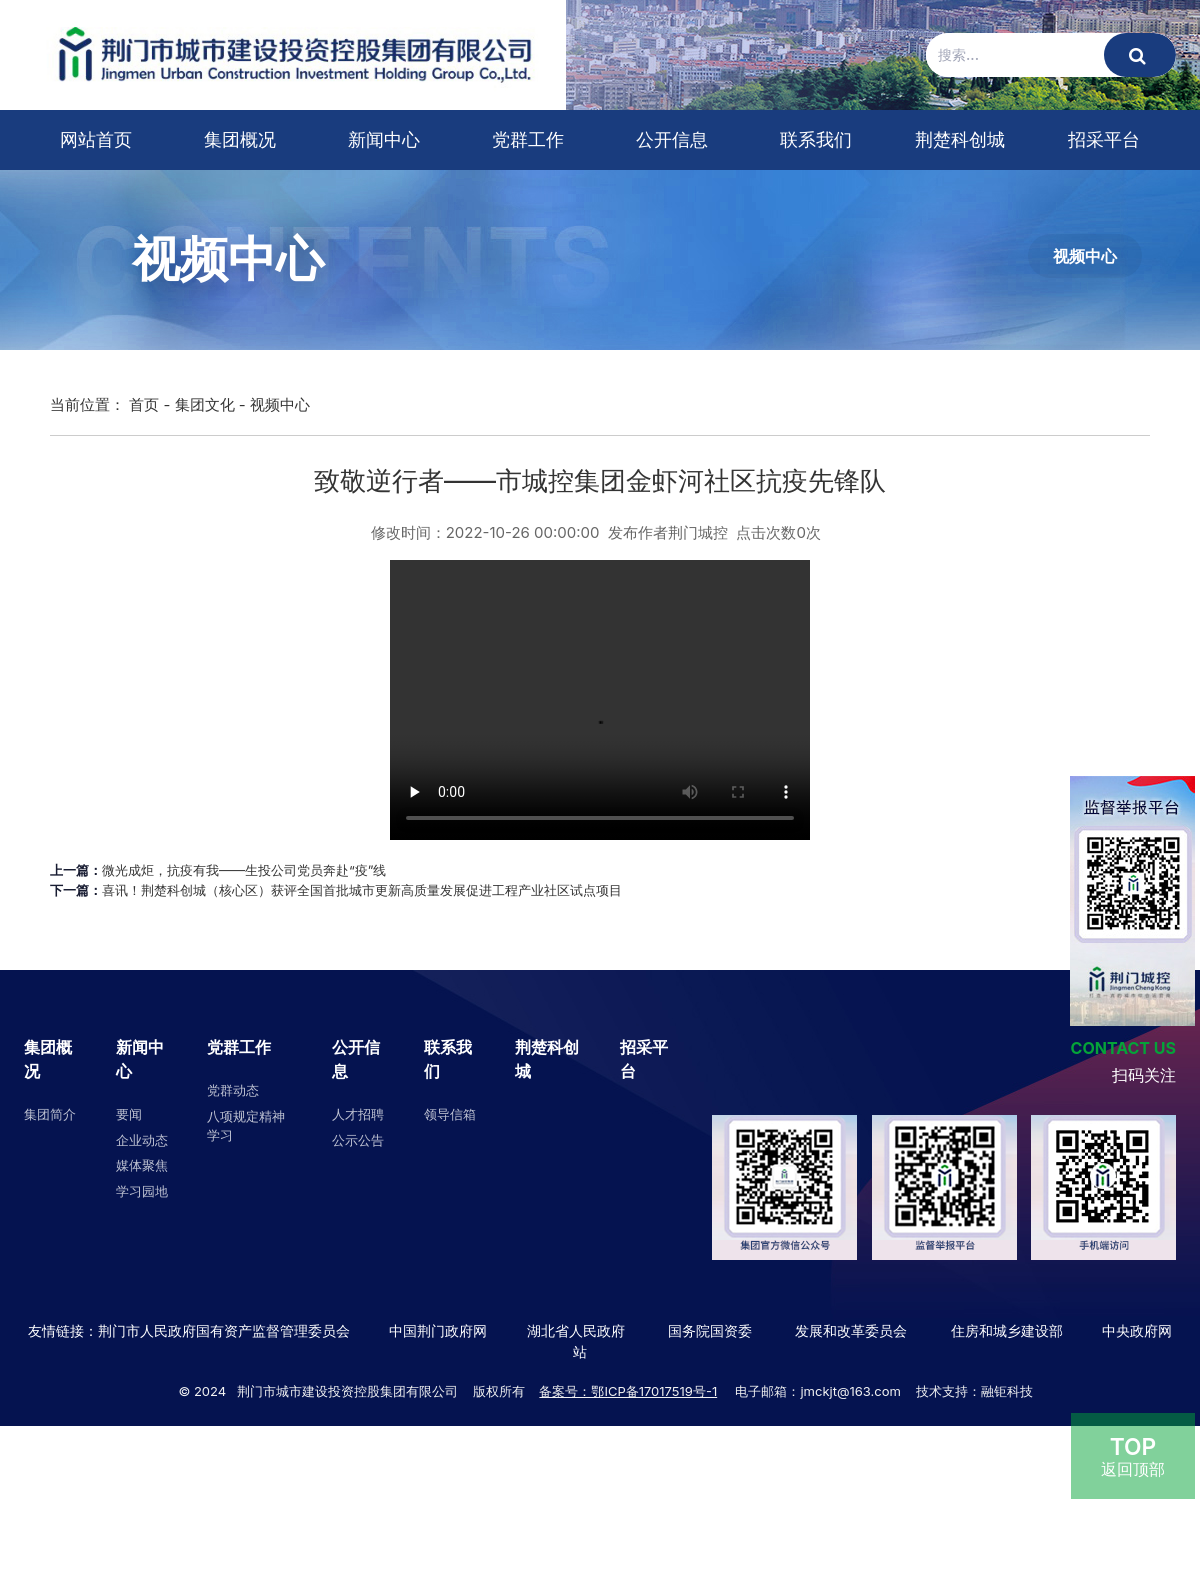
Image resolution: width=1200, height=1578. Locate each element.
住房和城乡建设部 (1005, 1330)
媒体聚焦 (142, 1165)
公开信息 (672, 139)
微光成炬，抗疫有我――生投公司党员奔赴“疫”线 (244, 870)
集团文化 (205, 404)
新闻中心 (384, 139)
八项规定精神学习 (246, 1126)
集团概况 (240, 139)
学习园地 (142, 1191)
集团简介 (50, 1114)
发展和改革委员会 (851, 1330)
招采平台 (1104, 139)
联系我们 (816, 139)
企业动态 (142, 1140)
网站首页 (96, 139)
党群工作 (528, 139)
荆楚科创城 (960, 139)
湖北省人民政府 (576, 1330)
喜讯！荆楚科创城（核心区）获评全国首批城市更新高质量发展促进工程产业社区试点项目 (362, 890)
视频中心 (1085, 256)
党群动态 (233, 1090)
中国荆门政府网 (438, 1330)
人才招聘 (358, 1114)
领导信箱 (450, 1114)
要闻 (129, 1114)
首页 (144, 404)
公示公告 (358, 1140)
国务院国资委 (710, 1330)
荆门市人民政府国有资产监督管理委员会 (224, 1330)
